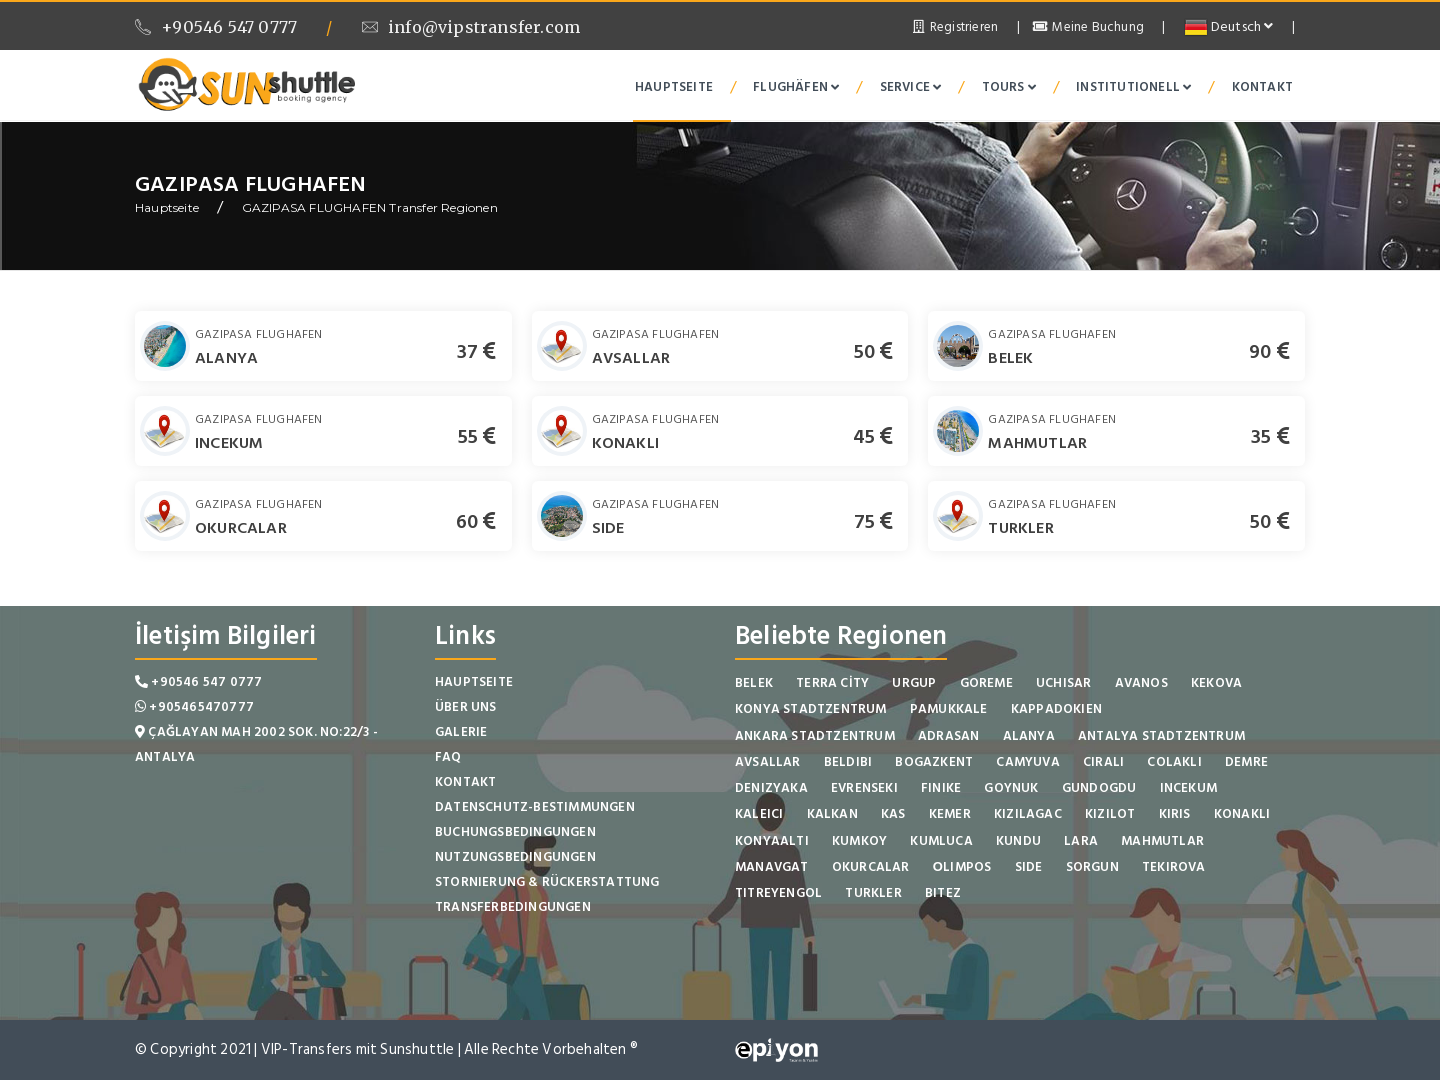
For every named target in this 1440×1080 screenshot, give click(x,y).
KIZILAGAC (1028, 814)
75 (874, 522)
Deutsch (1229, 26)
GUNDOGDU (1099, 788)
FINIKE (941, 788)
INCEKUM (229, 443)
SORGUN (1092, 867)
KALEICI (759, 814)
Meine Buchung (1088, 27)
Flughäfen (796, 87)
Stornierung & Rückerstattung (547, 882)
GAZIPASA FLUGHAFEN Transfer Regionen (370, 207)
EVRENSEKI (864, 788)
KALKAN (832, 814)
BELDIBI (848, 762)
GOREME (986, 683)
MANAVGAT (772, 867)
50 (874, 352)
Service (911, 87)
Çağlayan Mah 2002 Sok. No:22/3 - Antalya (256, 744)
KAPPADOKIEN (1056, 709)
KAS (893, 814)
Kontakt (1262, 87)
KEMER (950, 814)
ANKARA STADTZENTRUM (815, 736)
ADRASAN (948, 736)
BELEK (1010, 358)
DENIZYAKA (771, 788)
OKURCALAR (241, 528)
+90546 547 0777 (216, 27)
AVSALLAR (631, 358)
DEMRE (1246, 762)
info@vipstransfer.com (471, 27)
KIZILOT (1110, 814)
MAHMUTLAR (1037, 443)
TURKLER (1020, 528)
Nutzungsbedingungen (515, 857)
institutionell (1133, 87)
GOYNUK (1011, 788)
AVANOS (1141, 683)
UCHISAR (1063, 683)
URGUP (914, 683)
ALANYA (226, 358)
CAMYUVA (1027, 762)
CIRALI (1103, 762)
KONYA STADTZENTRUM (811, 709)
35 (1270, 437)
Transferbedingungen (513, 907)
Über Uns (466, 707)
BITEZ (943, 893)
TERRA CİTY (832, 683)
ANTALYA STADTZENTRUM (1161, 736)
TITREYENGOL (778, 893)
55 (477, 437)
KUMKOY (859, 841)
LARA (1081, 841)
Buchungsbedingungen (515, 832)
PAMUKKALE (949, 709)
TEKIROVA (1174, 867)
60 (476, 522)
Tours (1009, 87)
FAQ (448, 757)
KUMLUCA (941, 841)
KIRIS (1175, 814)
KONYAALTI (772, 841)
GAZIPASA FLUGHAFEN (259, 334)
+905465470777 (194, 707)
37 (477, 352)
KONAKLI (625, 443)
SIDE (608, 528)
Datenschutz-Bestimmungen (535, 807)
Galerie (461, 732)
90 (1269, 352)
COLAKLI (1174, 762)
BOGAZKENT (934, 762)
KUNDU (1018, 841)
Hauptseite (674, 87)
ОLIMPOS (962, 867)
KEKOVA (1216, 683)
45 (873, 437)
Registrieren (954, 27)
